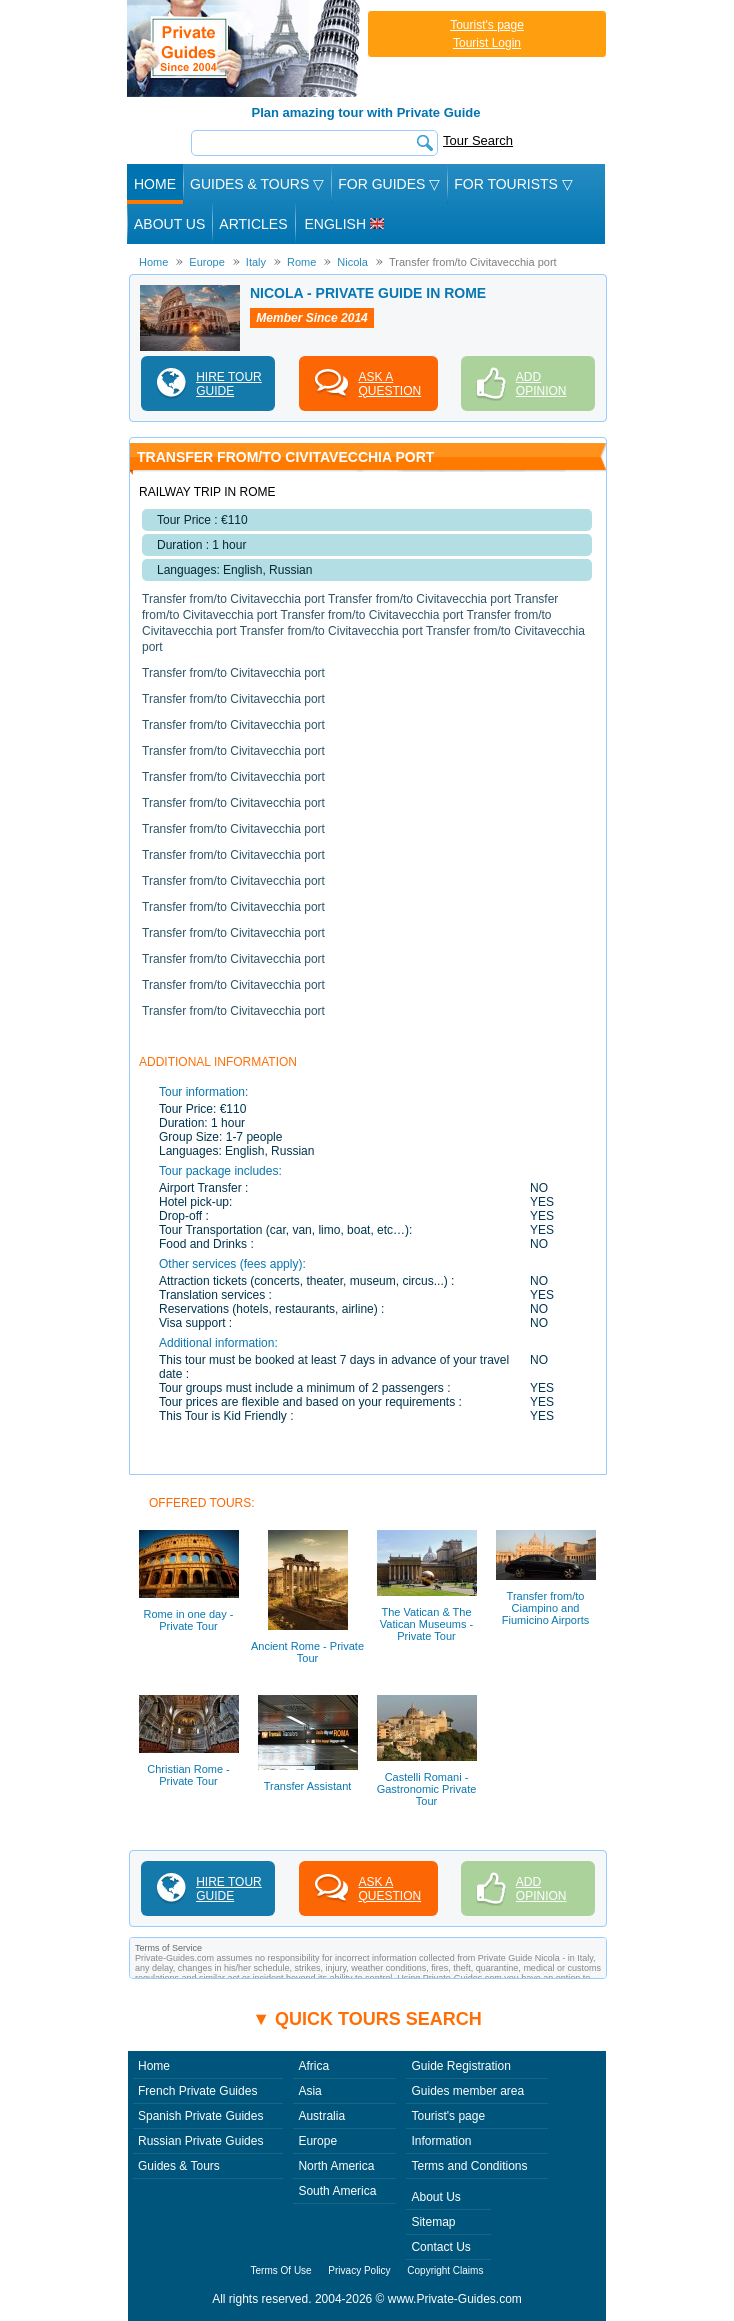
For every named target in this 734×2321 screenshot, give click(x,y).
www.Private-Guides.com (455, 2299)
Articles (253, 224)
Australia (321, 2116)
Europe (317, 2141)
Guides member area (467, 2091)
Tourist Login (487, 43)
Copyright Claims (445, 2270)
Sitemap (433, 2222)
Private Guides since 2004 (245, 48)
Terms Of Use (281, 2270)
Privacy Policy (359, 2270)
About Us (169, 224)
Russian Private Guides (200, 2141)
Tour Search (478, 140)
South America (337, 2191)
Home (155, 184)
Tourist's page (487, 25)
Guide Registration (460, 2066)
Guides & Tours (179, 2166)
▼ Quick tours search (367, 2019)
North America (336, 2166)
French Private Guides (197, 2091)
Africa (313, 2066)
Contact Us (440, 2247)
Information (441, 2141)
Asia (309, 2091)
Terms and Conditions (469, 2166)
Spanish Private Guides (200, 2116)
